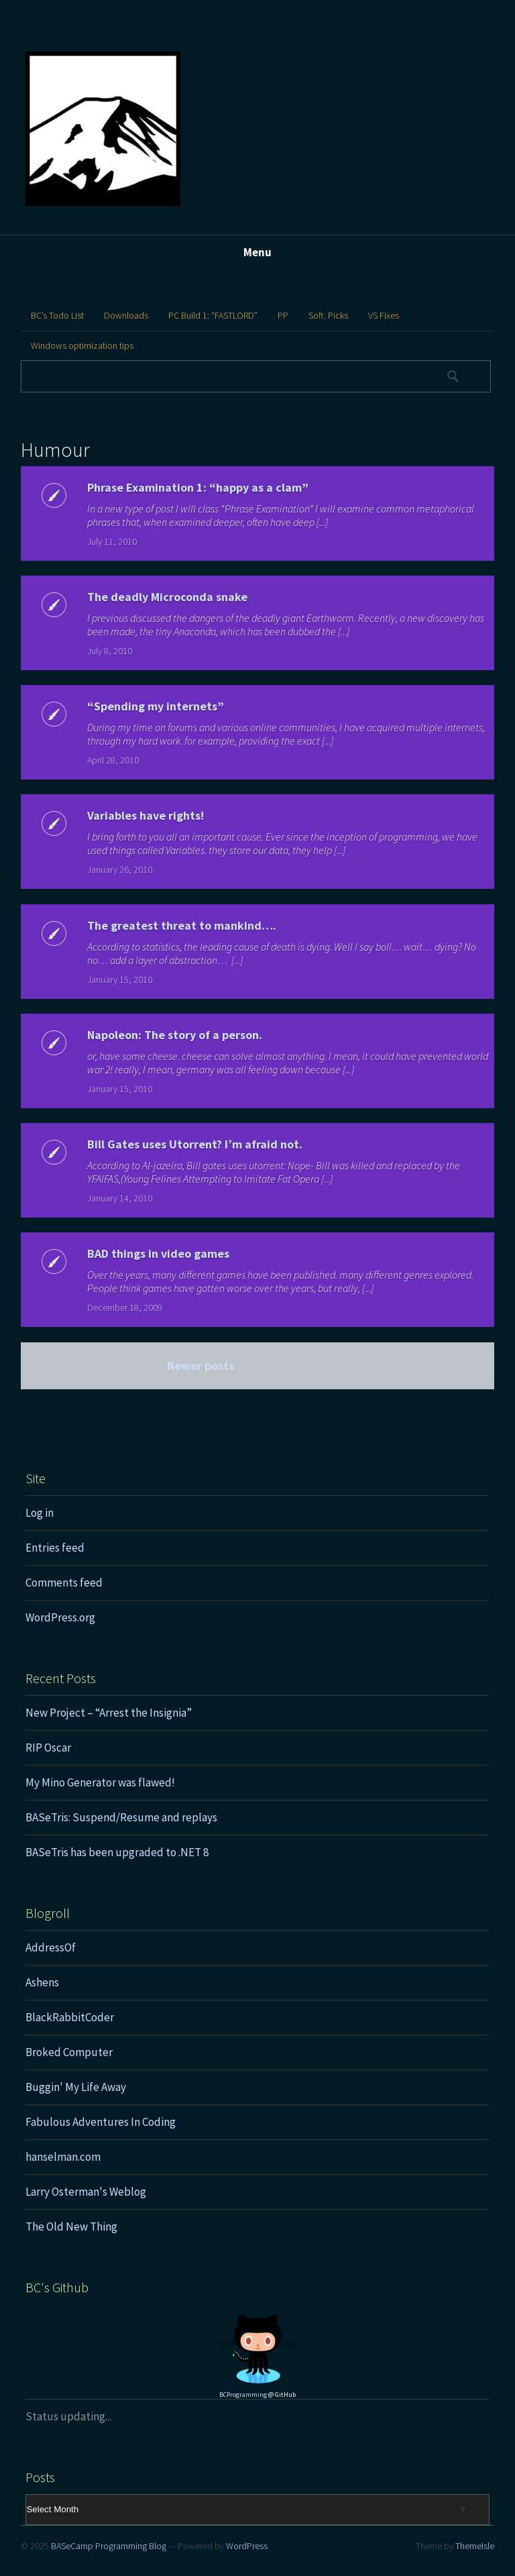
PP (283, 315)
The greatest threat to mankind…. (181, 925)
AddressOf (50, 1947)
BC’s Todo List (57, 315)
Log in (39, 1512)
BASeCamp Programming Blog (108, 2546)
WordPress (247, 2546)
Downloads (126, 315)
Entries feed (54, 1547)
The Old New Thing (71, 2226)
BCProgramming (243, 2394)
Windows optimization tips (82, 345)
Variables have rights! (145, 815)
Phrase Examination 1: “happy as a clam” (197, 487)
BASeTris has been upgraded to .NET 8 (117, 1852)
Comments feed (64, 1582)
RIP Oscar (48, 1747)
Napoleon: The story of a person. (174, 1034)
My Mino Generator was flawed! (100, 1782)
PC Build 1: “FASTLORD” (213, 315)
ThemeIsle (474, 2546)
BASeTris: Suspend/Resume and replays (121, 1817)
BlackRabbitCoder (69, 2017)
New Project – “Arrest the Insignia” (108, 1712)
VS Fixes (383, 315)
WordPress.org (60, 1617)
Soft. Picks (328, 315)
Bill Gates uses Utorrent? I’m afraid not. (194, 1144)
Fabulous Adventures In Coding (100, 2121)
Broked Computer (69, 2052)
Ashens (42, 1982)
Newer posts (200, 1365)
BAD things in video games (158, 1253)
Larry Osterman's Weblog (85, 2191)
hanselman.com (63, 2156)
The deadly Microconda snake (167, 596)
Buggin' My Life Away (75, 2087)
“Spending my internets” (155, 706)
